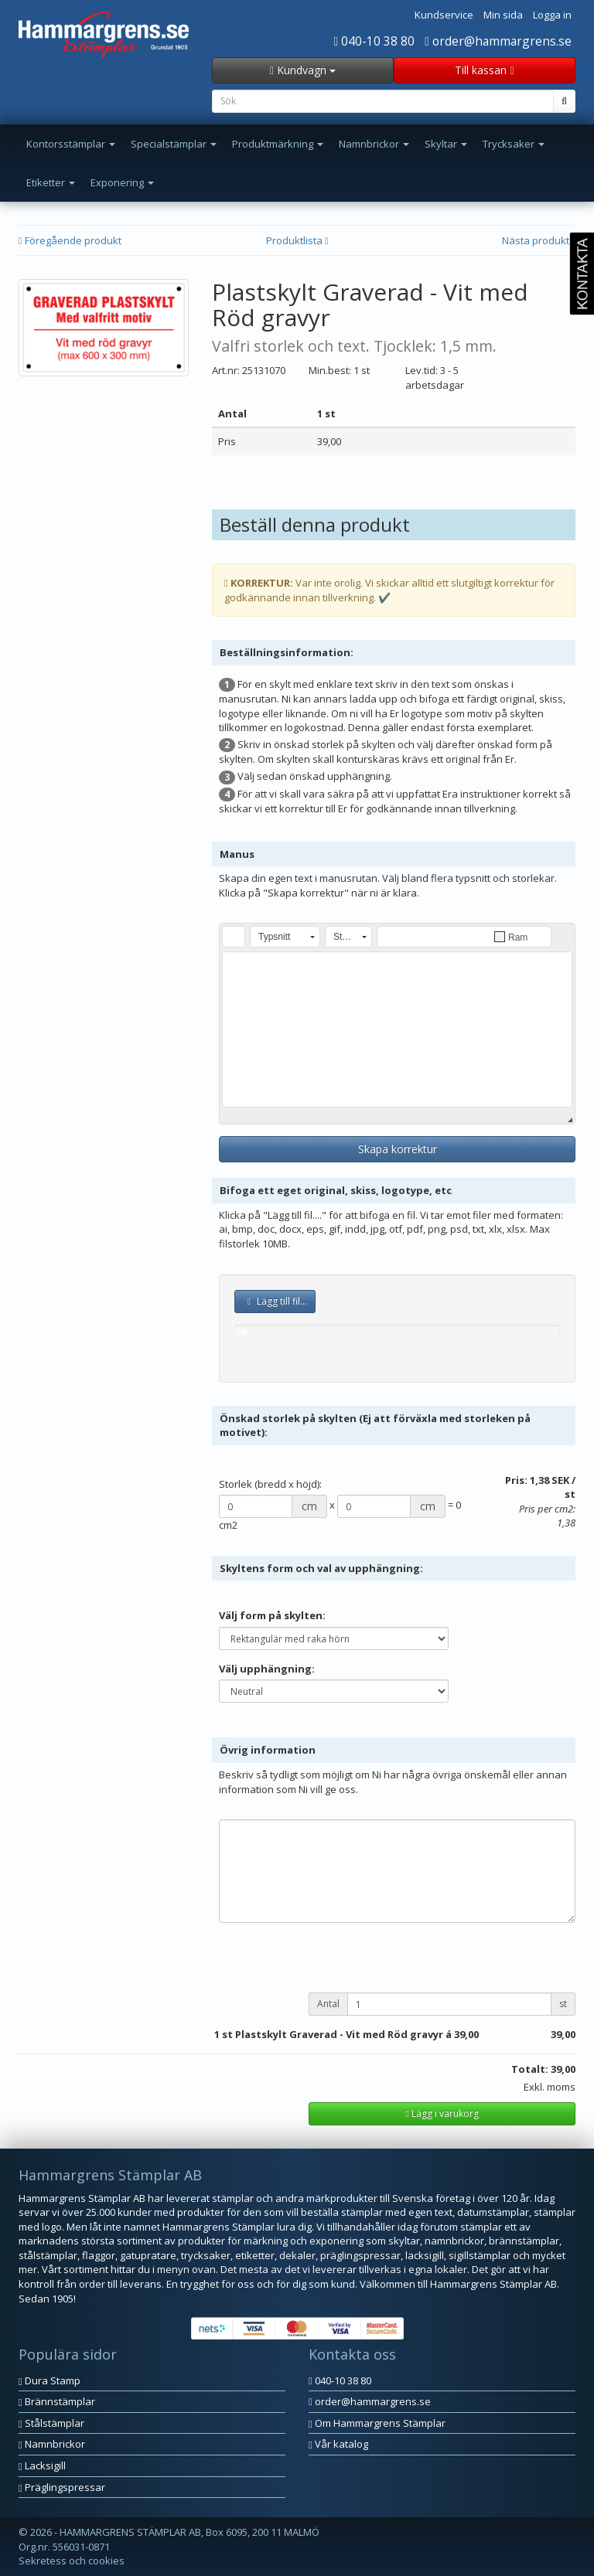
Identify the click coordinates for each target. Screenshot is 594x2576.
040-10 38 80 (374, 40)
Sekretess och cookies (72, 2560)
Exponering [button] (122, 182)
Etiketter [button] (50, 182)
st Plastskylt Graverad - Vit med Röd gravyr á (337, 2034)
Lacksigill (42, 2465)
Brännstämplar (57, 2401)
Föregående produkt (70, 240)
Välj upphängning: (267, 1669)
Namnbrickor (52, 2444)
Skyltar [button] (446, 144)
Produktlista (297, 240)
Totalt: (529, 2069)
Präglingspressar (62, 2487)
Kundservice (444, 15)
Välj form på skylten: (272, 1615)
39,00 (466, 2034)
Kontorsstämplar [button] (70, 144)
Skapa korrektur (397, 1149)
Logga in (552, 15)
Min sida (503, 15)
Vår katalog (338, 2444)
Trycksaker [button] (513, 144)
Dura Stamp (49, 2380)
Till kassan (484, 70)
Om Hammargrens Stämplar (377, 2423)
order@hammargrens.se (498, 40)
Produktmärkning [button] (277, 144)
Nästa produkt (538, 240)
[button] (233, 936)
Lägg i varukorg (441, 2113)
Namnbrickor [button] (374, 144)
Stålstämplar (51, 2423)
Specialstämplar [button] (174, 144)
